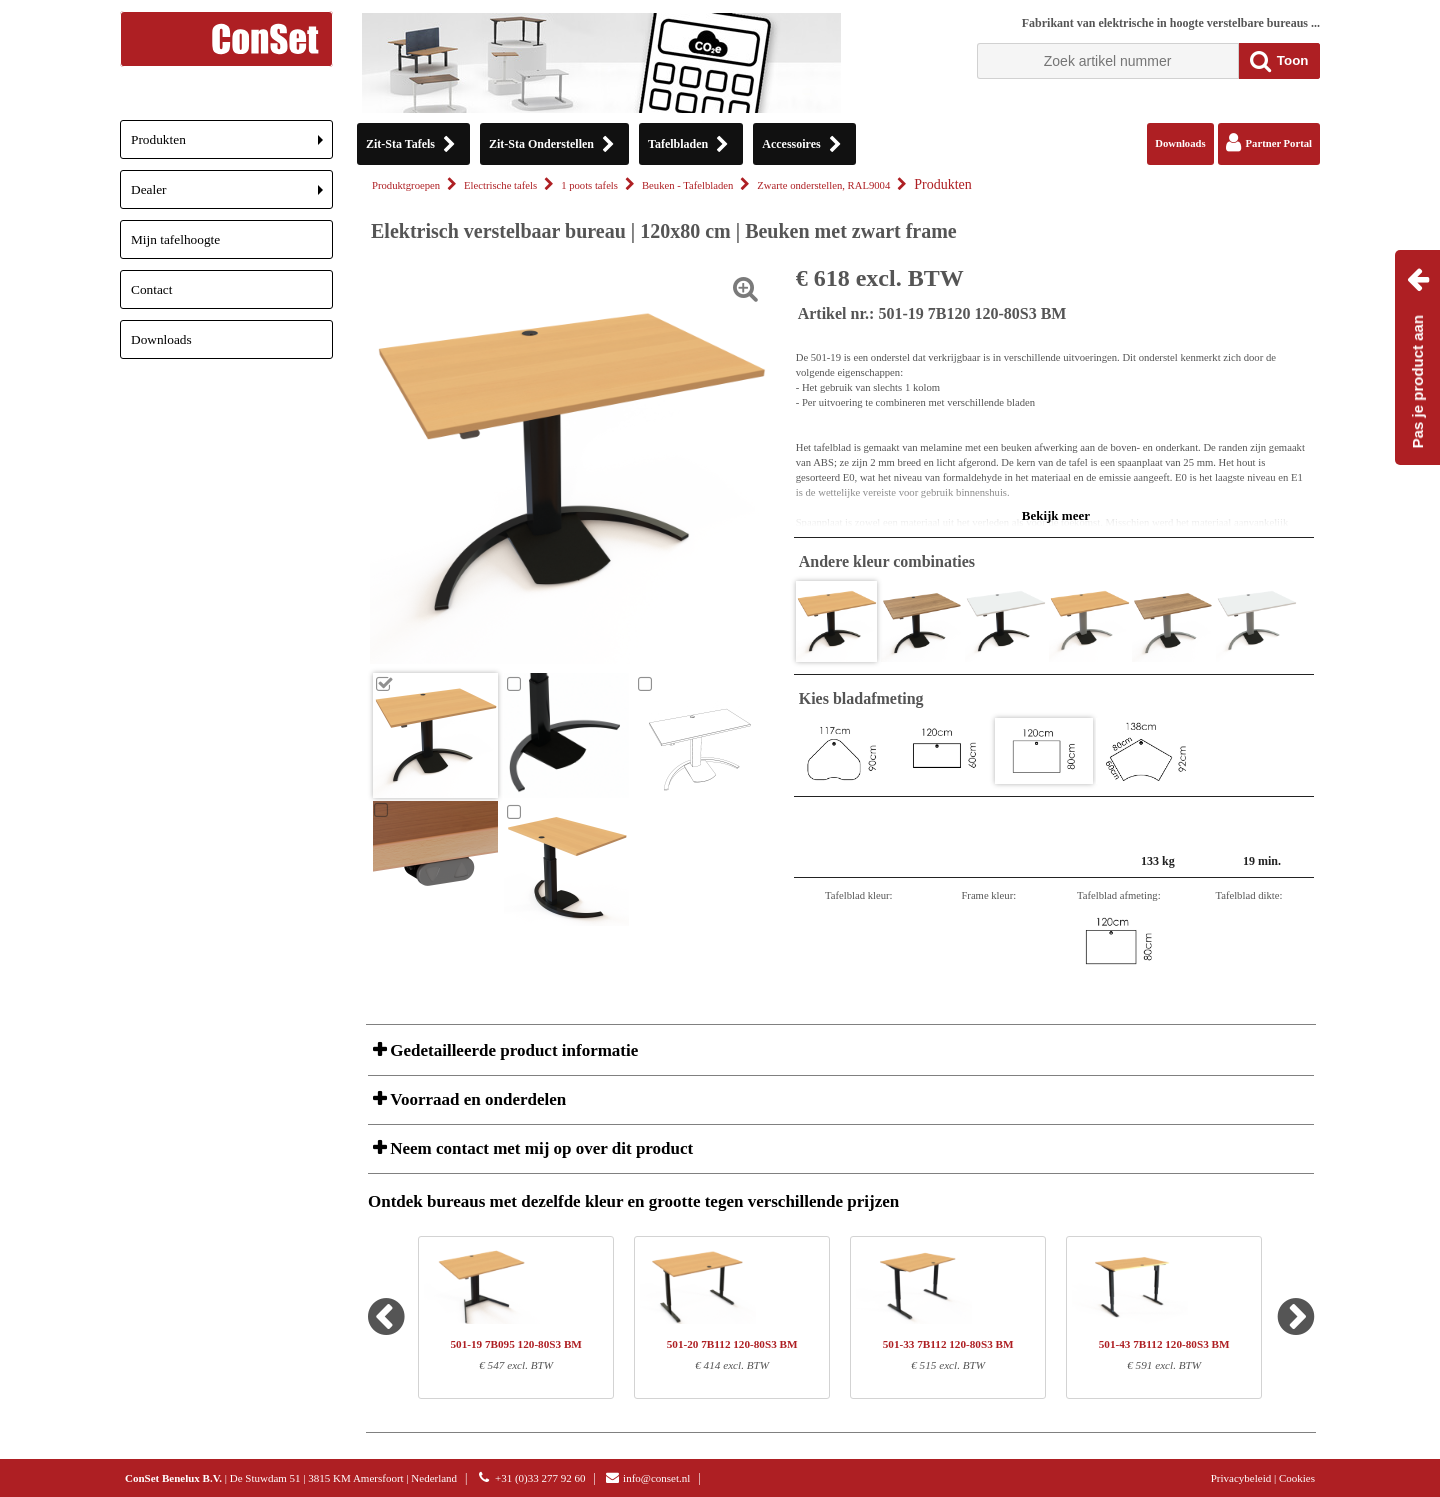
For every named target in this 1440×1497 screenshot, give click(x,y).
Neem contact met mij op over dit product (539, 1148)
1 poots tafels (589, 185)
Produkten (232, 145)
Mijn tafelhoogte (175, 239)
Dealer (232, 195)
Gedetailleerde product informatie (512, 1050)
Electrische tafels (500, 185)
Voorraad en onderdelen (476, 1099)
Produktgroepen (406, 185)
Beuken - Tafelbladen (687, 185)
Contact (151, 289)
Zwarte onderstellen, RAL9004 (823, 185)
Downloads (161, 339)
